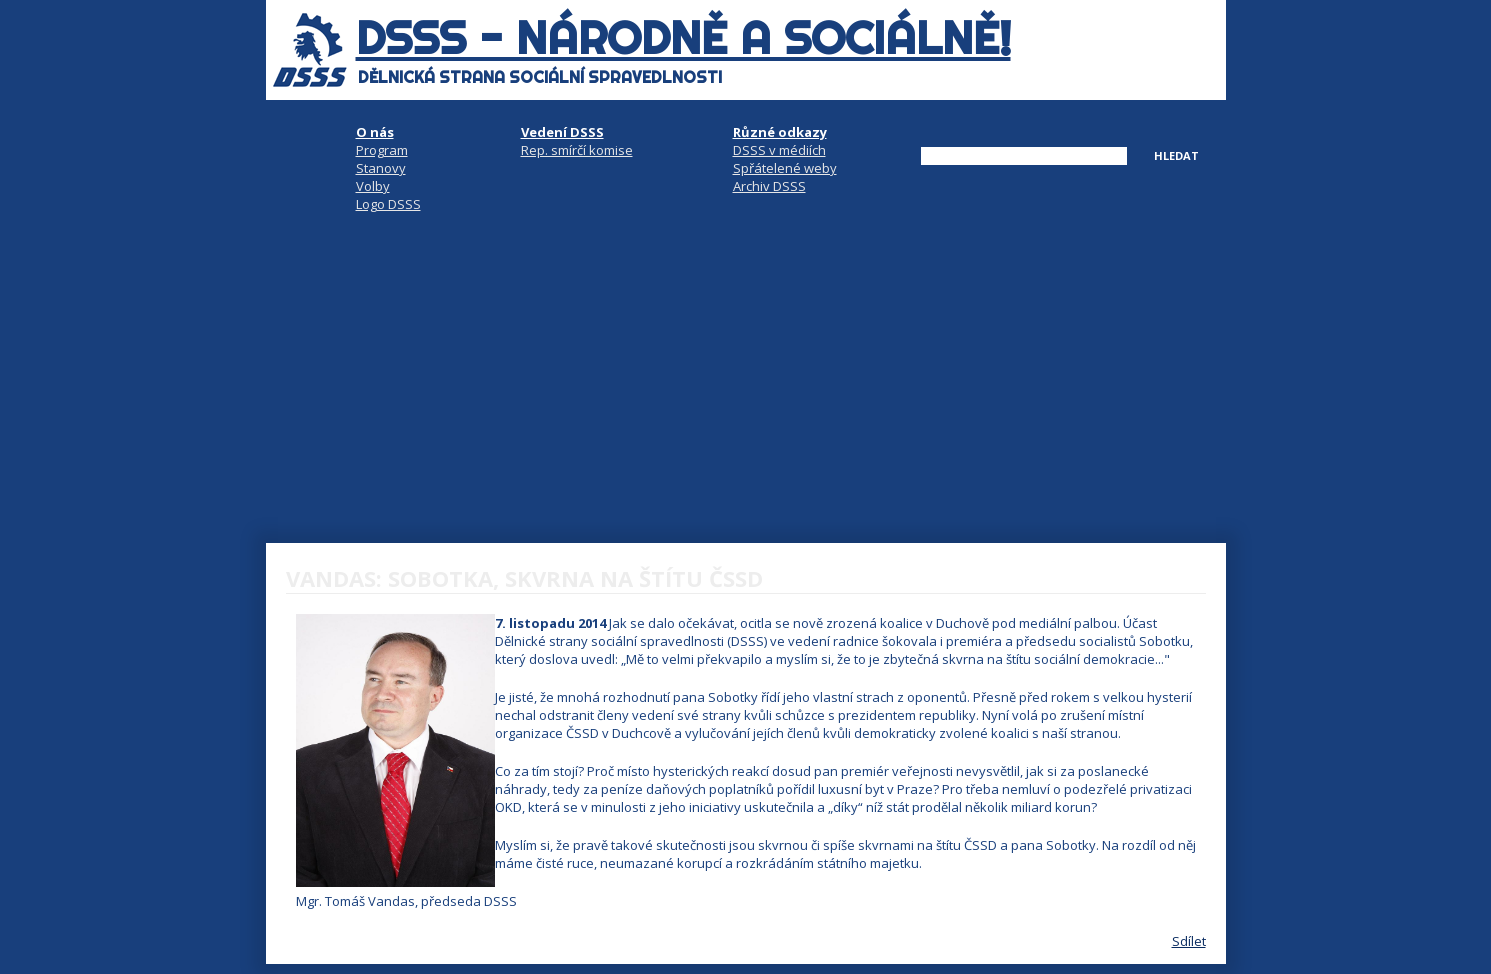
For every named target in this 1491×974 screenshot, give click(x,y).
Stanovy (381, 168)
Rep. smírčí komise (577, 150)
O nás (375, 132)
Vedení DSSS (562, 132)
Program (382, 150)
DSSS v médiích (779, 150)
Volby (373, 186)
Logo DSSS (388, 204)
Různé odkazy (780, 132)
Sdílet (1189, 941)
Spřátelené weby (785, 168)
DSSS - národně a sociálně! (683, 38)
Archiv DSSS (769, 186)
